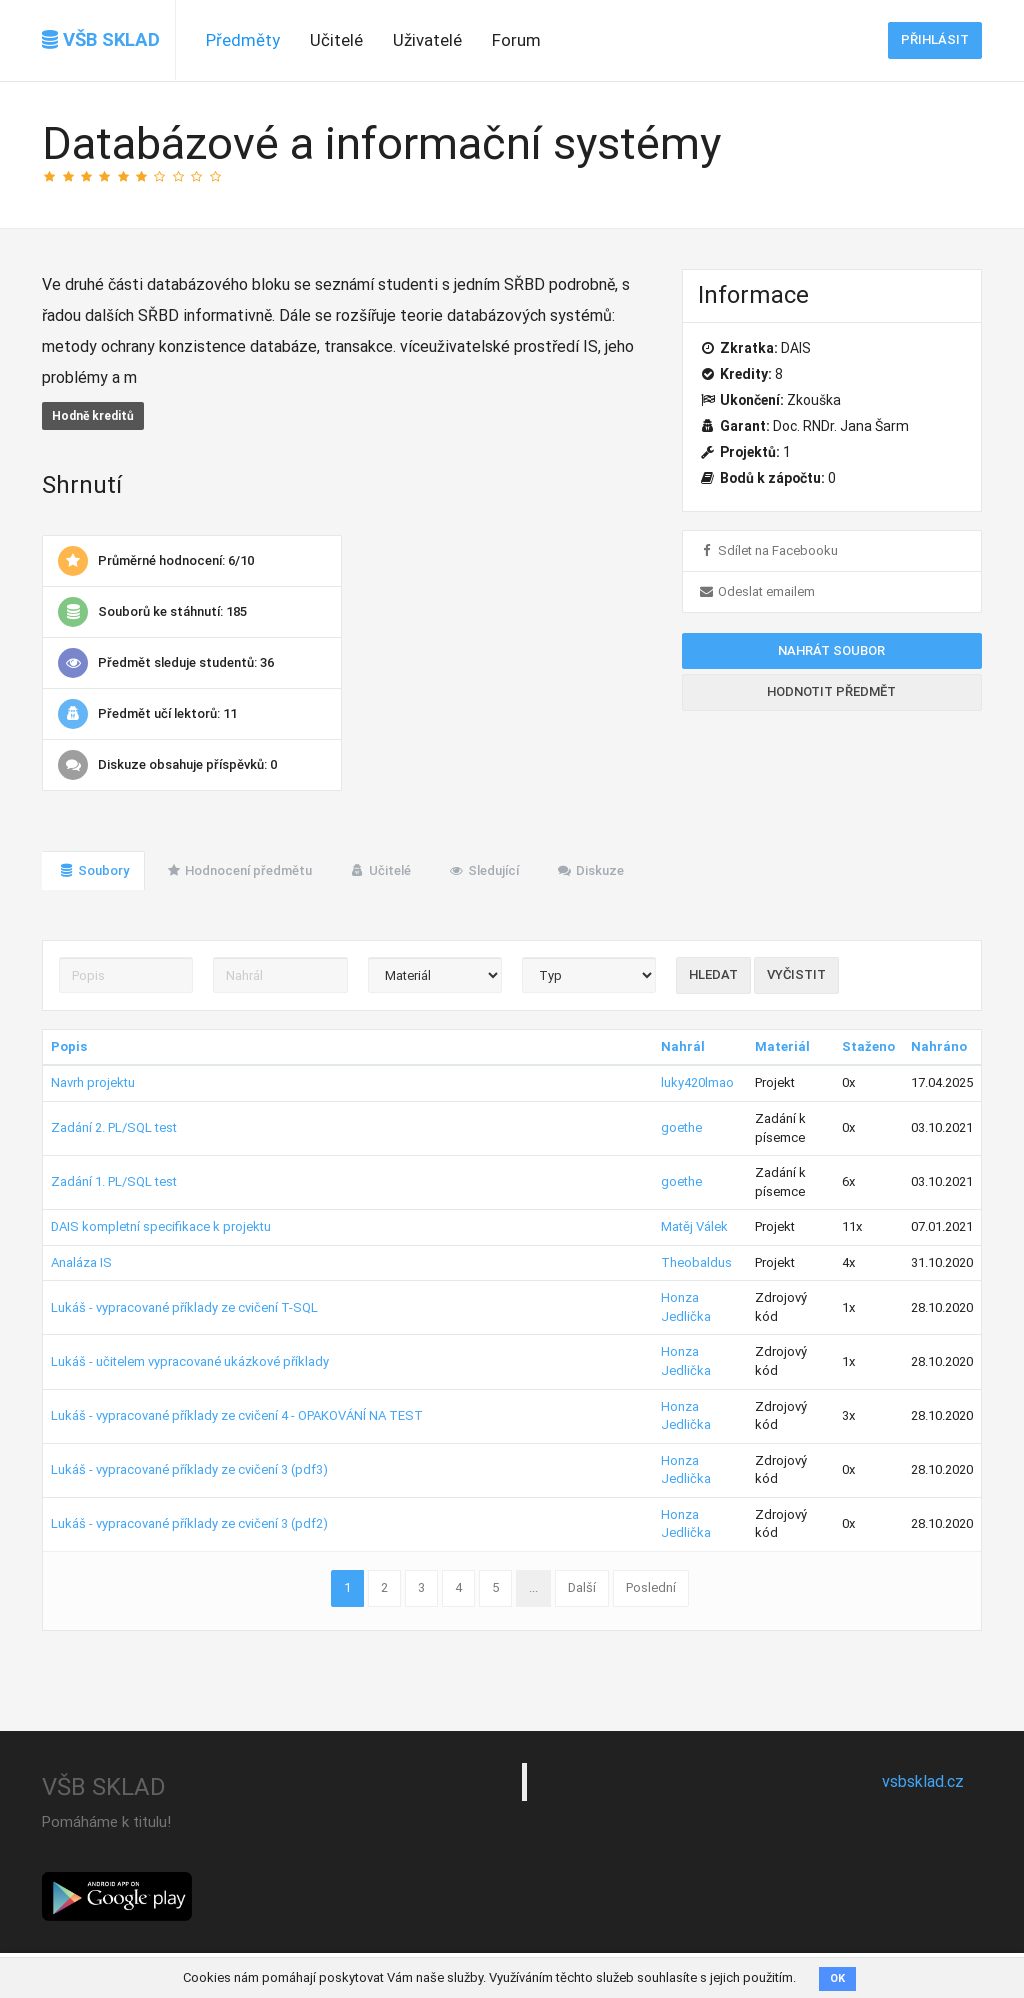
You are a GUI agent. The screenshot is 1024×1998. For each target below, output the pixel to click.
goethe (681, 1127)
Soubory (93, 870)
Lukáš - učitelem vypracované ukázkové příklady (190, 1361)
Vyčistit (796, 974)
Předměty (243, 40)
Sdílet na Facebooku (768, 550)
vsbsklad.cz (923, 1781)
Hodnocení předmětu (239, 870)
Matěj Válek (694, 1226)
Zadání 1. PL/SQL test (114, 1181)
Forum (516, 40)
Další (582, 1587)
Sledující (483, 870)
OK (837, 1978)
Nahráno (939, 1046)
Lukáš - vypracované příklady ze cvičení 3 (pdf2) (189, 1523)
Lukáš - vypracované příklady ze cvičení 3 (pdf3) (189, 1469)
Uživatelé (427, 40)
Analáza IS (81, 1262)
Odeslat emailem (756, 591)
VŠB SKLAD (101, 40)
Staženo (868, 1046)
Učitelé (336, 40)
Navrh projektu (93, 1082)
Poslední (651, 1587)
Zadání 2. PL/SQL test (114, 1127)
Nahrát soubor (831, 650)
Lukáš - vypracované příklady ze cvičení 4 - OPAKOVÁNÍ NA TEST (237, 1415)
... (533, 1587)
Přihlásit (935, 39)
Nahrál (683, 1046)
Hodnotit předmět (831, 691)
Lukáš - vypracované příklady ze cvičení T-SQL (184, 1307)
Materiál (782, 1046)
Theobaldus (696, 1262)
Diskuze (590, 870)
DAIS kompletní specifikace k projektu (161, 1226)
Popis (69, 1046)
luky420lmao (697, 1082)
